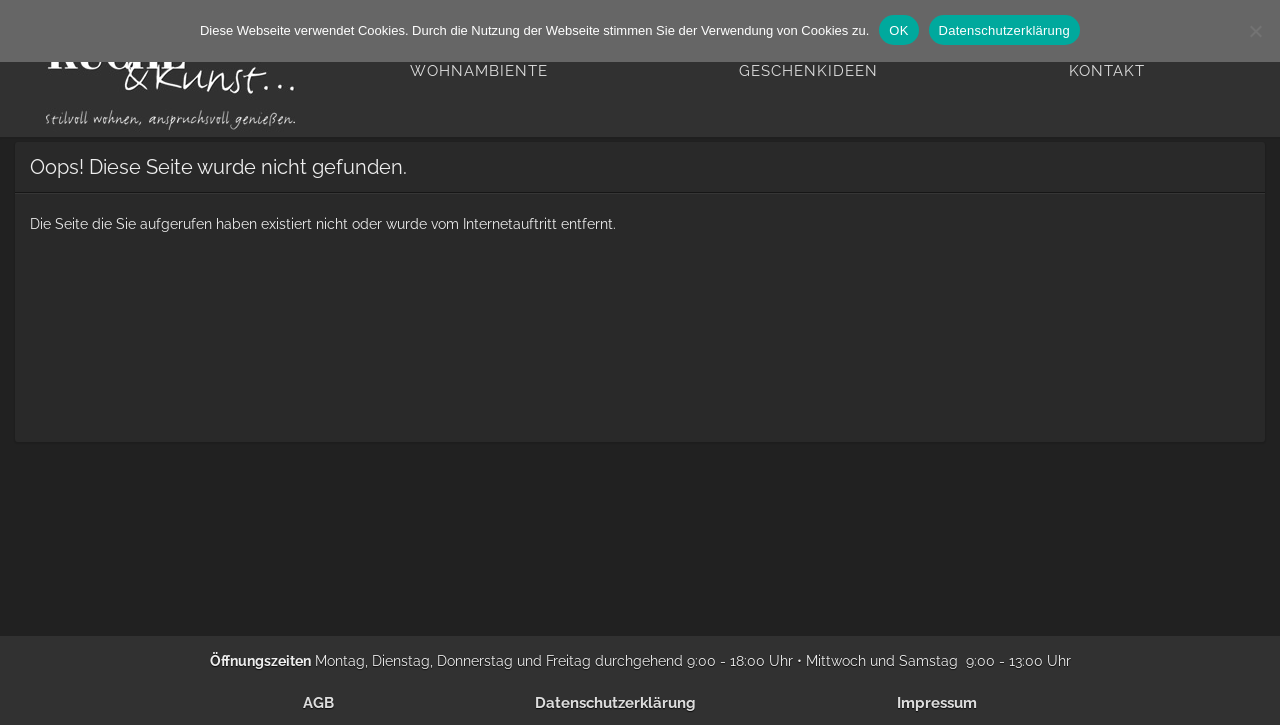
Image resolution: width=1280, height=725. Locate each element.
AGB (318, 703)
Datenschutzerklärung (615, 703)
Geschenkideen (808, 71)
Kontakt (1107, 71)
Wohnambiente (479, 71)
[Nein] (1255, 31)
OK (898, 30)
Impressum (937, 703)
